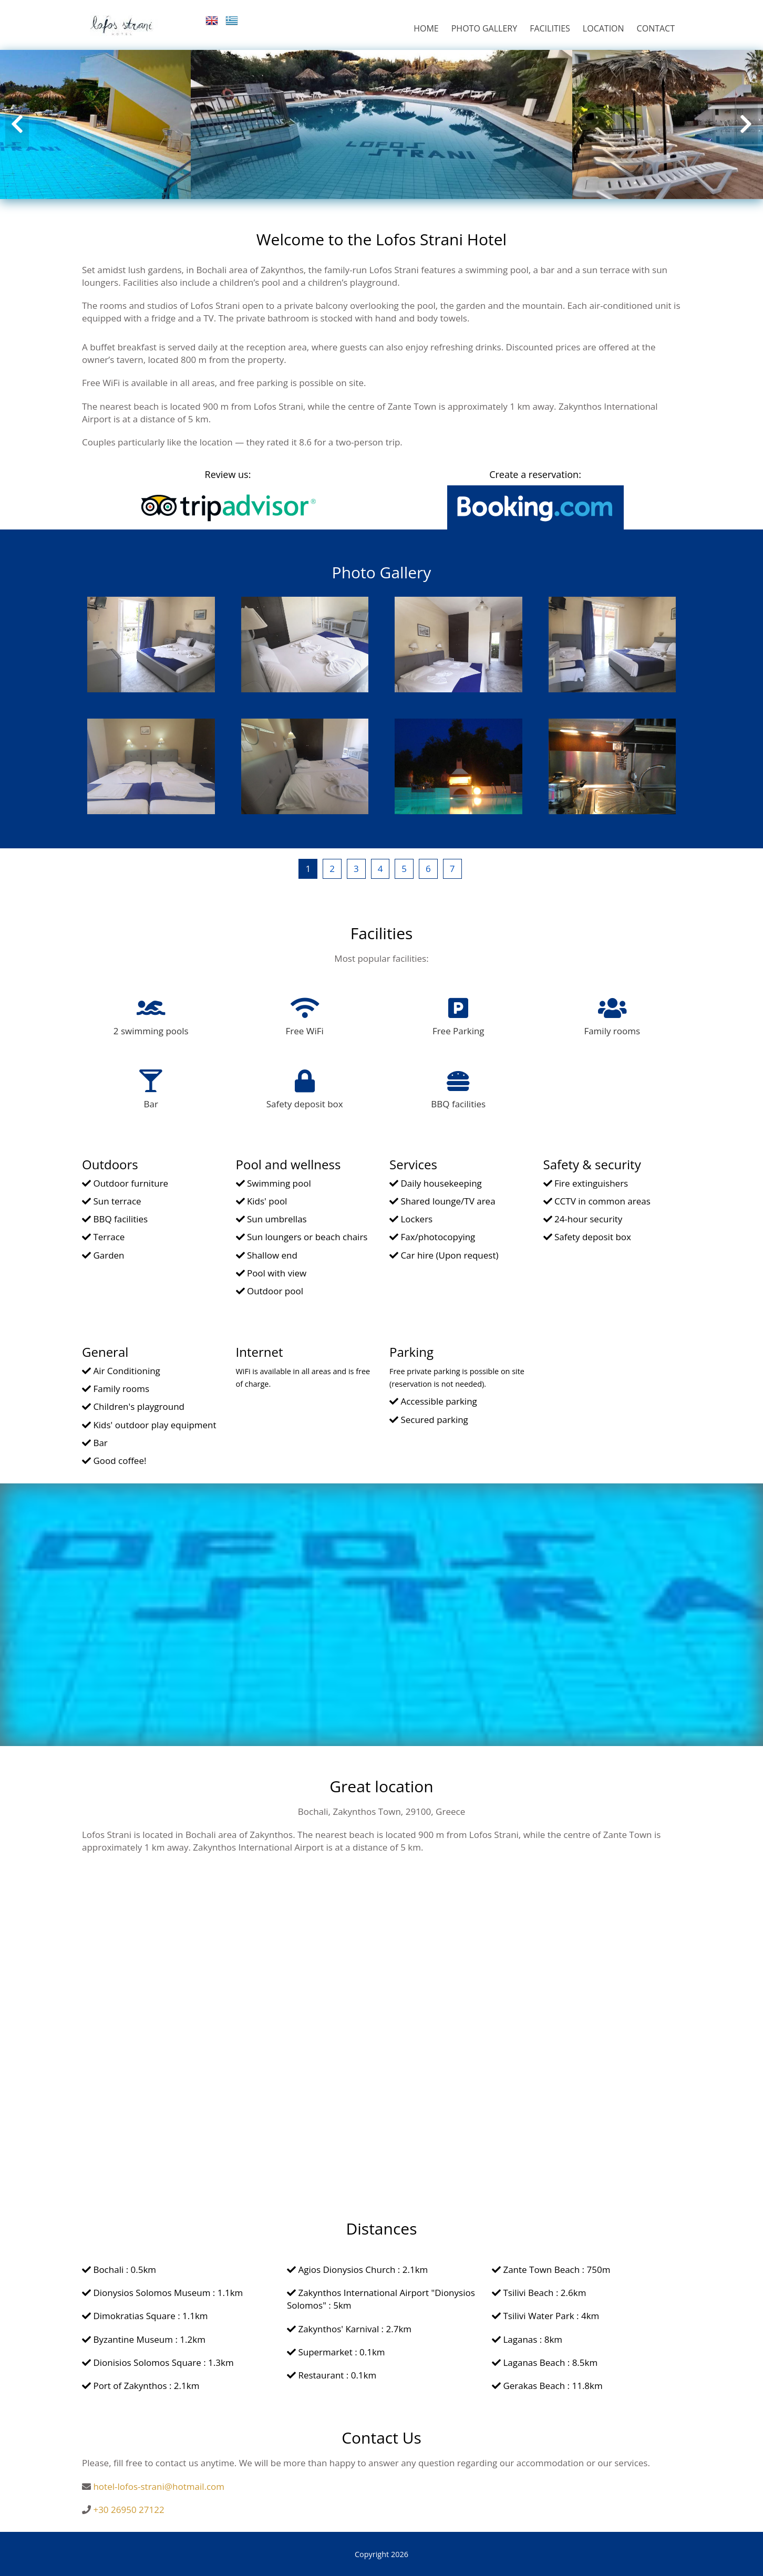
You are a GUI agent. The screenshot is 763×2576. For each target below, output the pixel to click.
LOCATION (603, 28)
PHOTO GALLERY (484, 28)
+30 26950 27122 (128, 2510)
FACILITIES (550, 28)
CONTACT (656, 28)
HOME (426, 28)
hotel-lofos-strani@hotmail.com (158, 2486)
